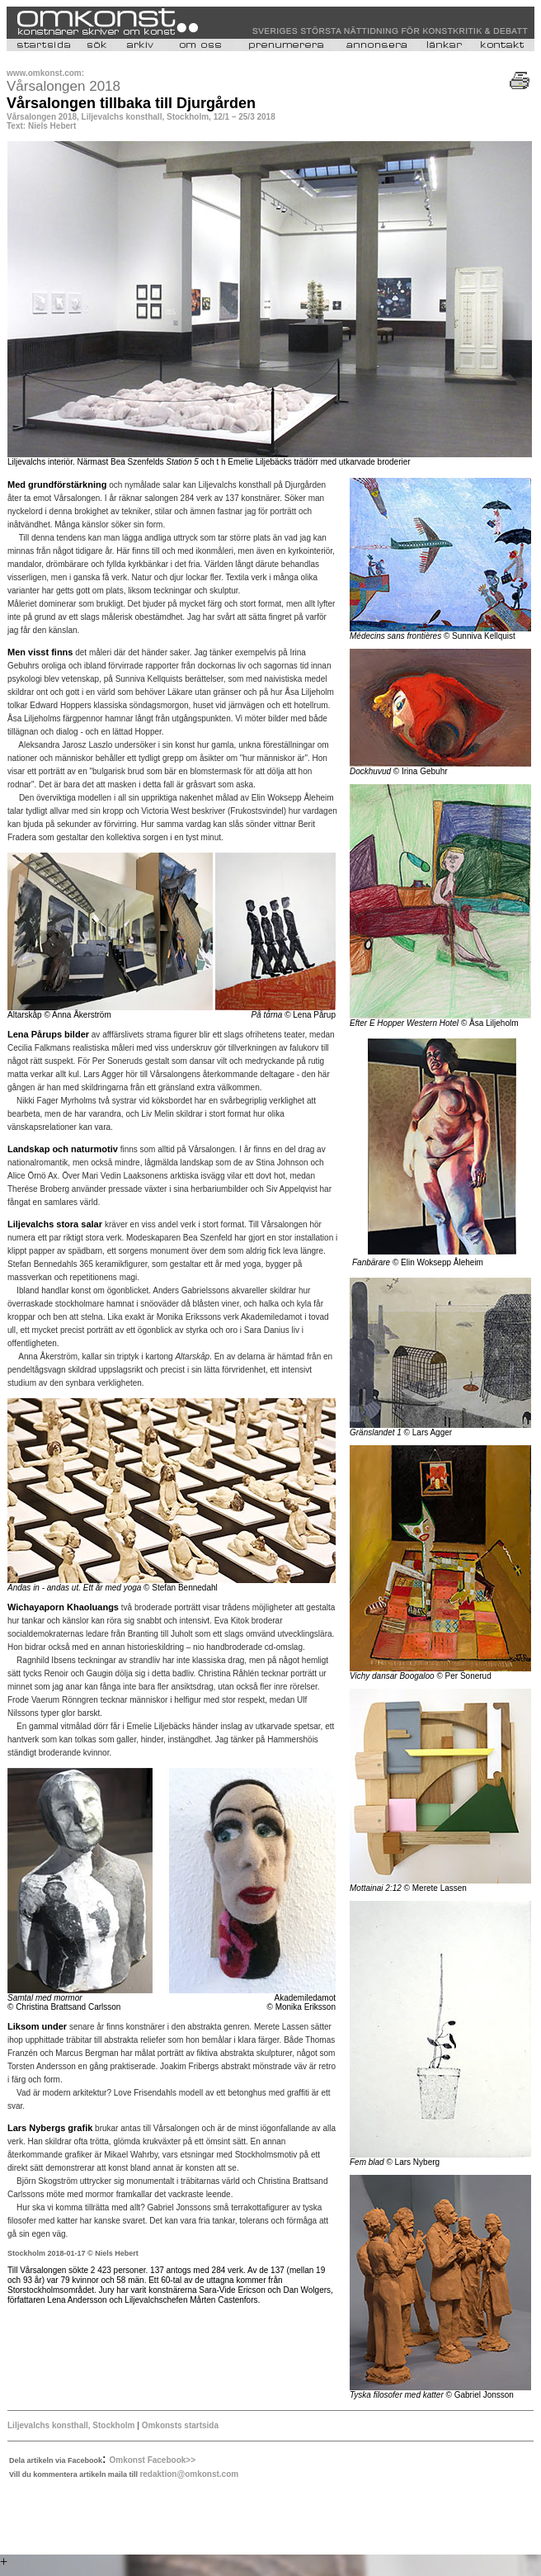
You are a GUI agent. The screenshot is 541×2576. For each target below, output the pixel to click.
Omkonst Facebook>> (152, 2460)
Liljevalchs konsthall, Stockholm (71, 2425)
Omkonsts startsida (179, 2425)
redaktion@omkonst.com (188, 2474)
